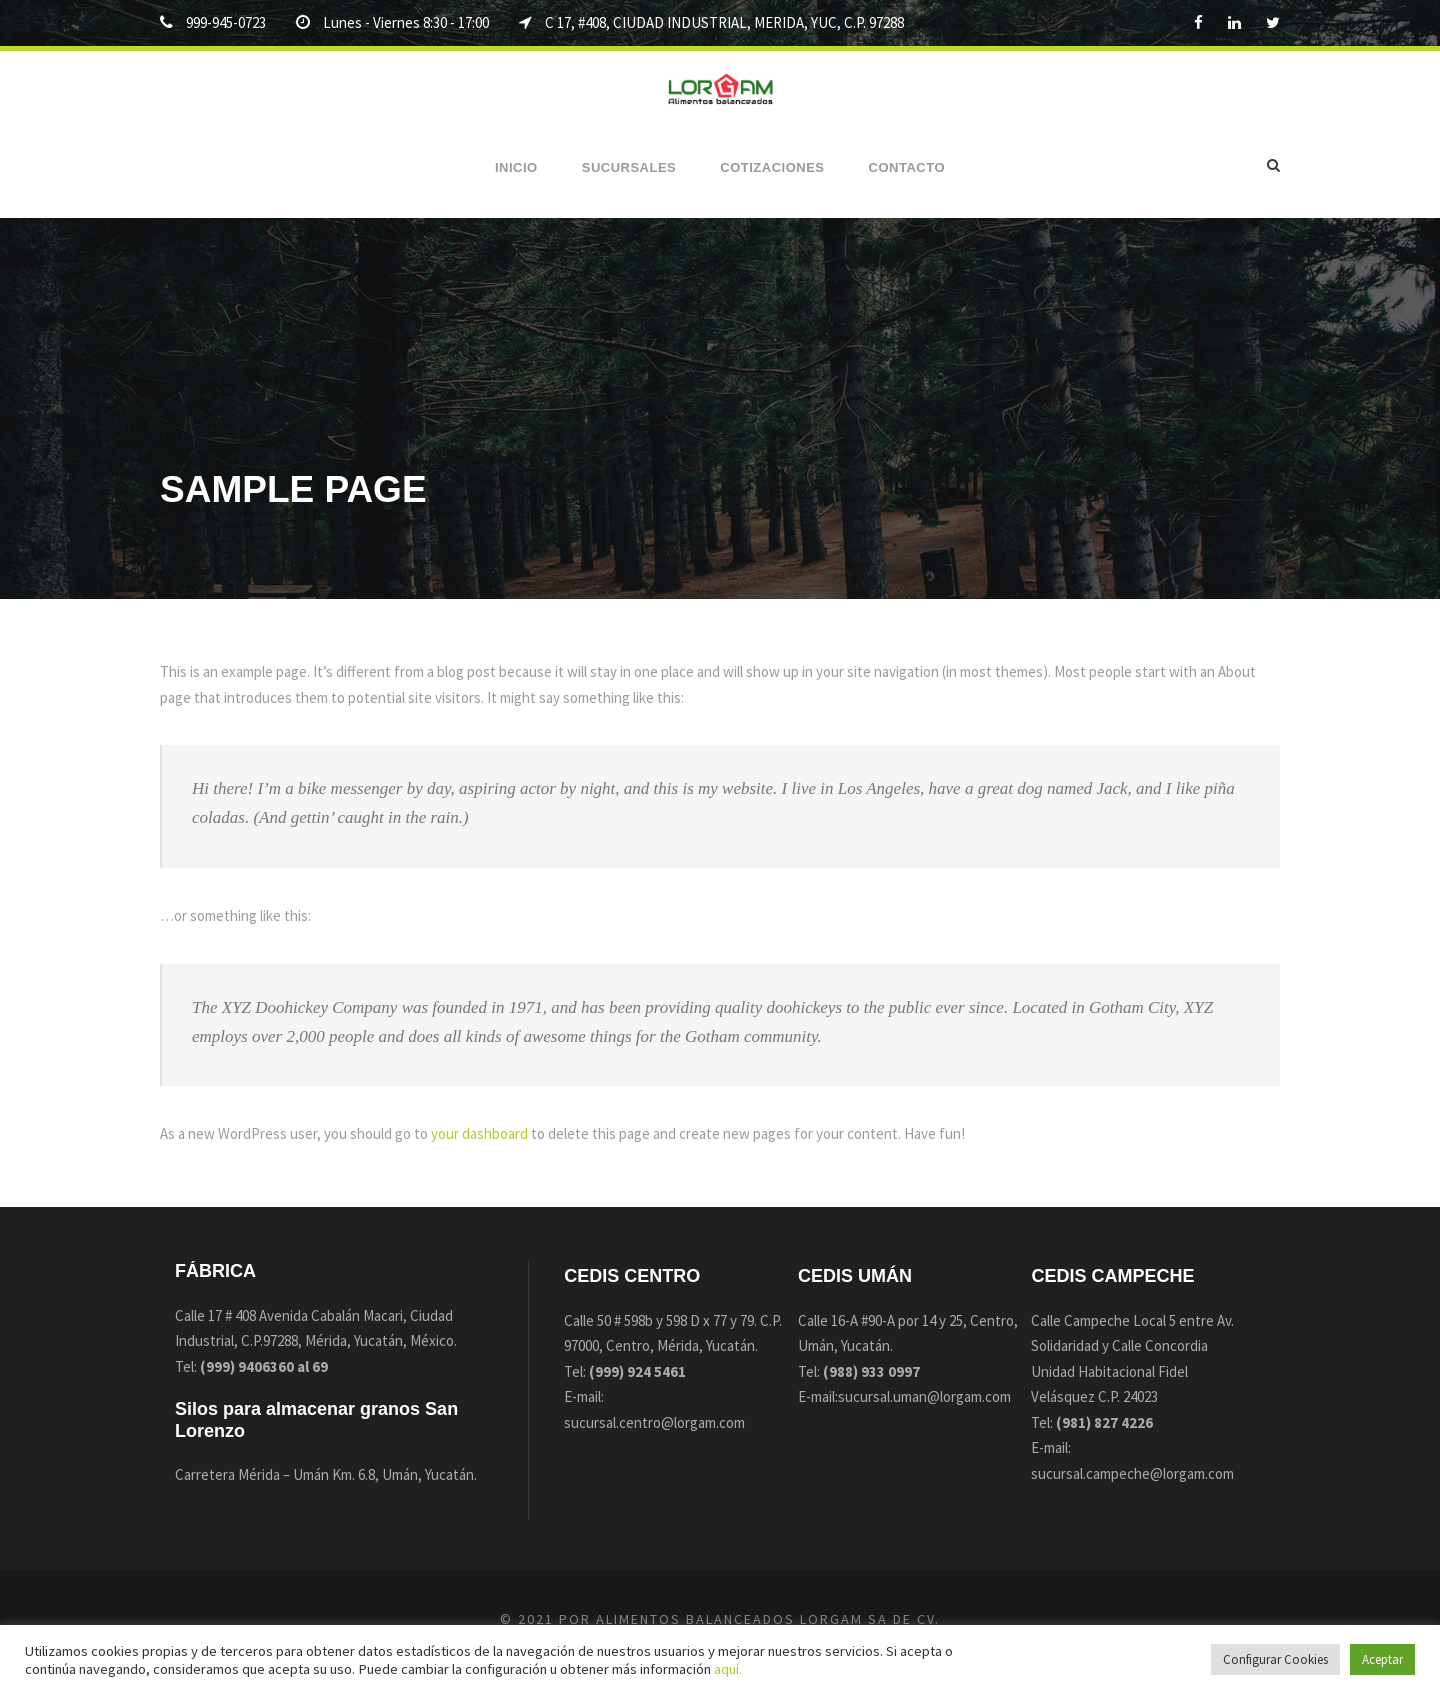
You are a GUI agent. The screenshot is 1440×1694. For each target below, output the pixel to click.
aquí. (728, 1669)
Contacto (907, 167)
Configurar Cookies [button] (1275, 1659)
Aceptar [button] (1382, 1659)
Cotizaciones (772, 167)
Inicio (516, 167)
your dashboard (479, 1133)
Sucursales (629, 167)
